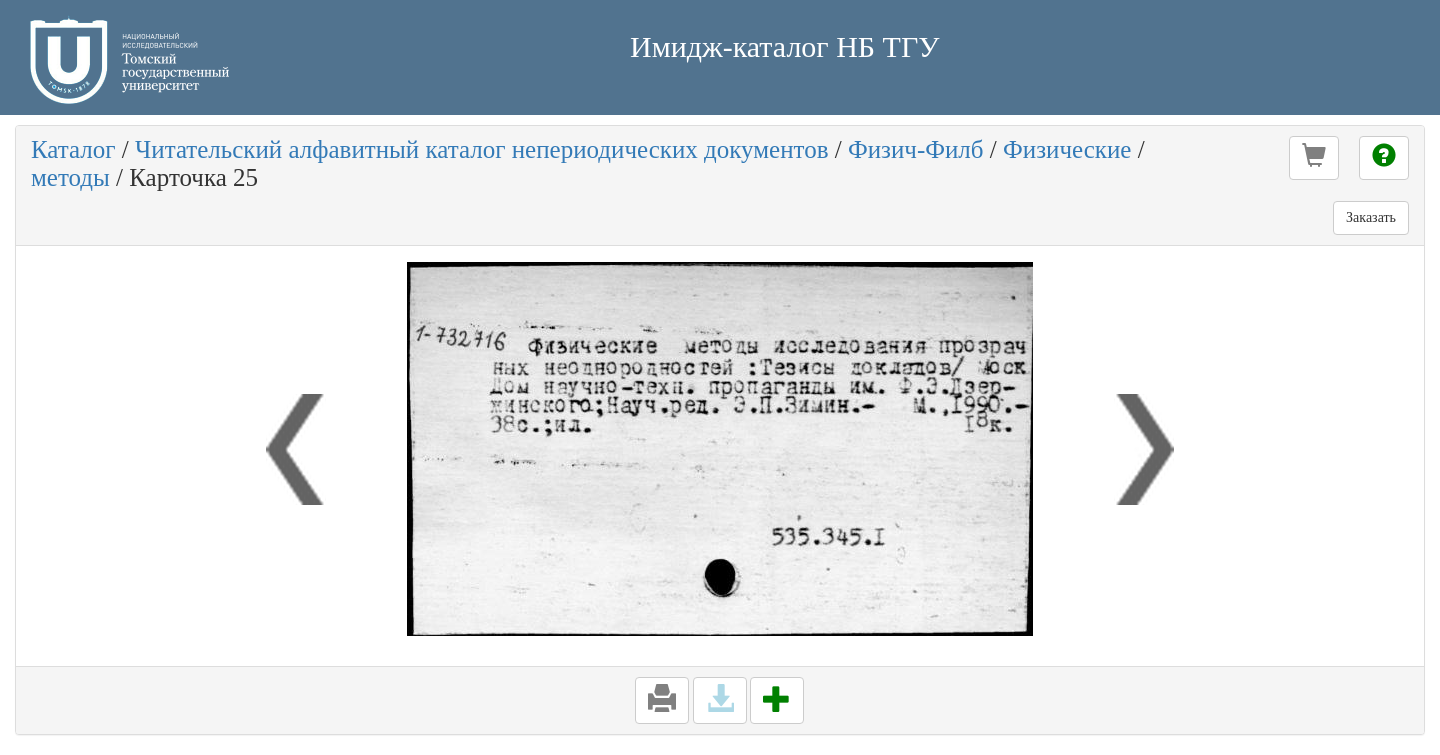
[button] (1314, 158)
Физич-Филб (916, 149)
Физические (1067, 149)
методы (70, 177)
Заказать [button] (1371, 217)
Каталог (73, 149)
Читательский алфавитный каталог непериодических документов (481, 149)
